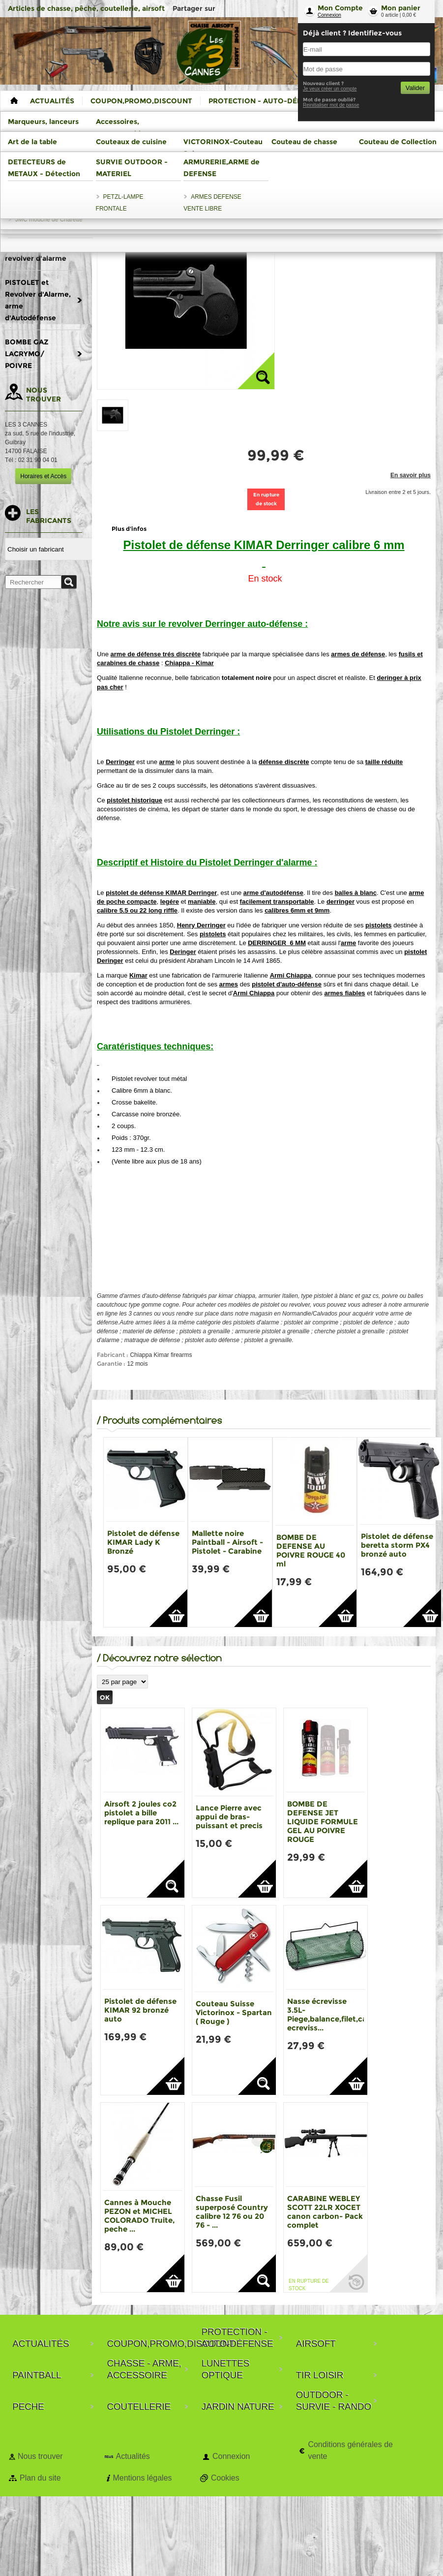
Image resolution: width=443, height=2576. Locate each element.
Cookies (225, 2478)
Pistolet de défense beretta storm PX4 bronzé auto (397, 1545)
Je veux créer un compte (330, 89)
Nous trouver (40, 2456)
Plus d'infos (129, 528)
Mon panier (400, 7)
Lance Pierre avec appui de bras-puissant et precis (229, 1816)
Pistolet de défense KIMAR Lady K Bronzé (143, 1542)
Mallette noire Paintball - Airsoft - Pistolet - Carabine (227, 1542)
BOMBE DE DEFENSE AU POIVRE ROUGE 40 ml (310, 1550)
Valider (415, 88)
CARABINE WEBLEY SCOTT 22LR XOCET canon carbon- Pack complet (325, 2212)
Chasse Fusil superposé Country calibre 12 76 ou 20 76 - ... (232, 2212)
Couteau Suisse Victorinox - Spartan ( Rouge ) (234, 2012)
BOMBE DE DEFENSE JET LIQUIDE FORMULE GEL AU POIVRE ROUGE (322, 1821)
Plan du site (40, 2478)
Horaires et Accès (43, 476)
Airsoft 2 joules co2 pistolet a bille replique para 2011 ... (141, 1812)
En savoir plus (410, 475)
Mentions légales (142, 2478)
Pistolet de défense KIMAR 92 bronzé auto (140, 2010)
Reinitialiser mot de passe (331, 105)
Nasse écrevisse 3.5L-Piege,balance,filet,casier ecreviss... (333, 2014)
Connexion (329, 15)
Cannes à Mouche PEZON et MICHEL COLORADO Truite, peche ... (139, 2216)
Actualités (132, 2456)
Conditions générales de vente (350, 2450)
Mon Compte (340, 7)
